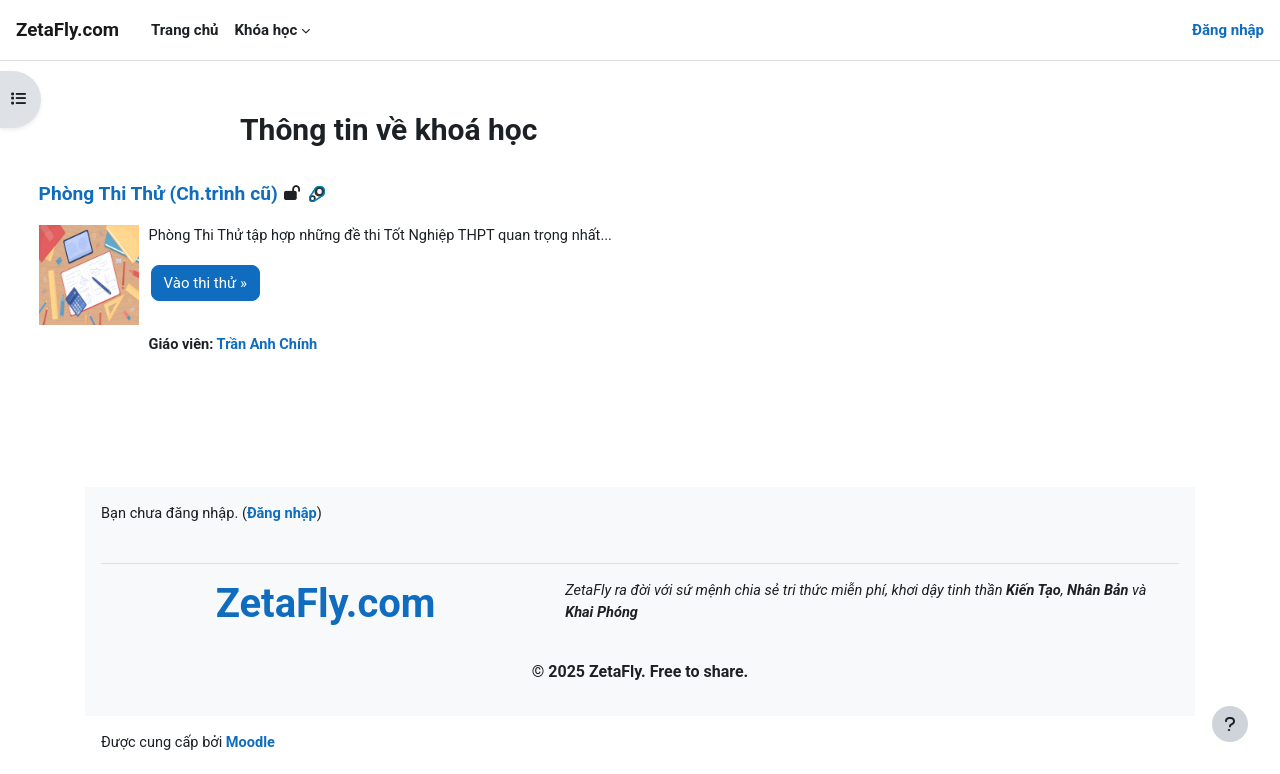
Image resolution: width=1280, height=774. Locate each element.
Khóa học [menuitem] (265, 30)
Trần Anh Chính (308, 346)
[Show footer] (1230, 724)
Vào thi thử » (242, 284)
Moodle (255, 746)
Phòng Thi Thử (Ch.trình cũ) (195, 193)
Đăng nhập (1228, 30)
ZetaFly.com (67, 30)
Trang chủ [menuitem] (184, 30)
